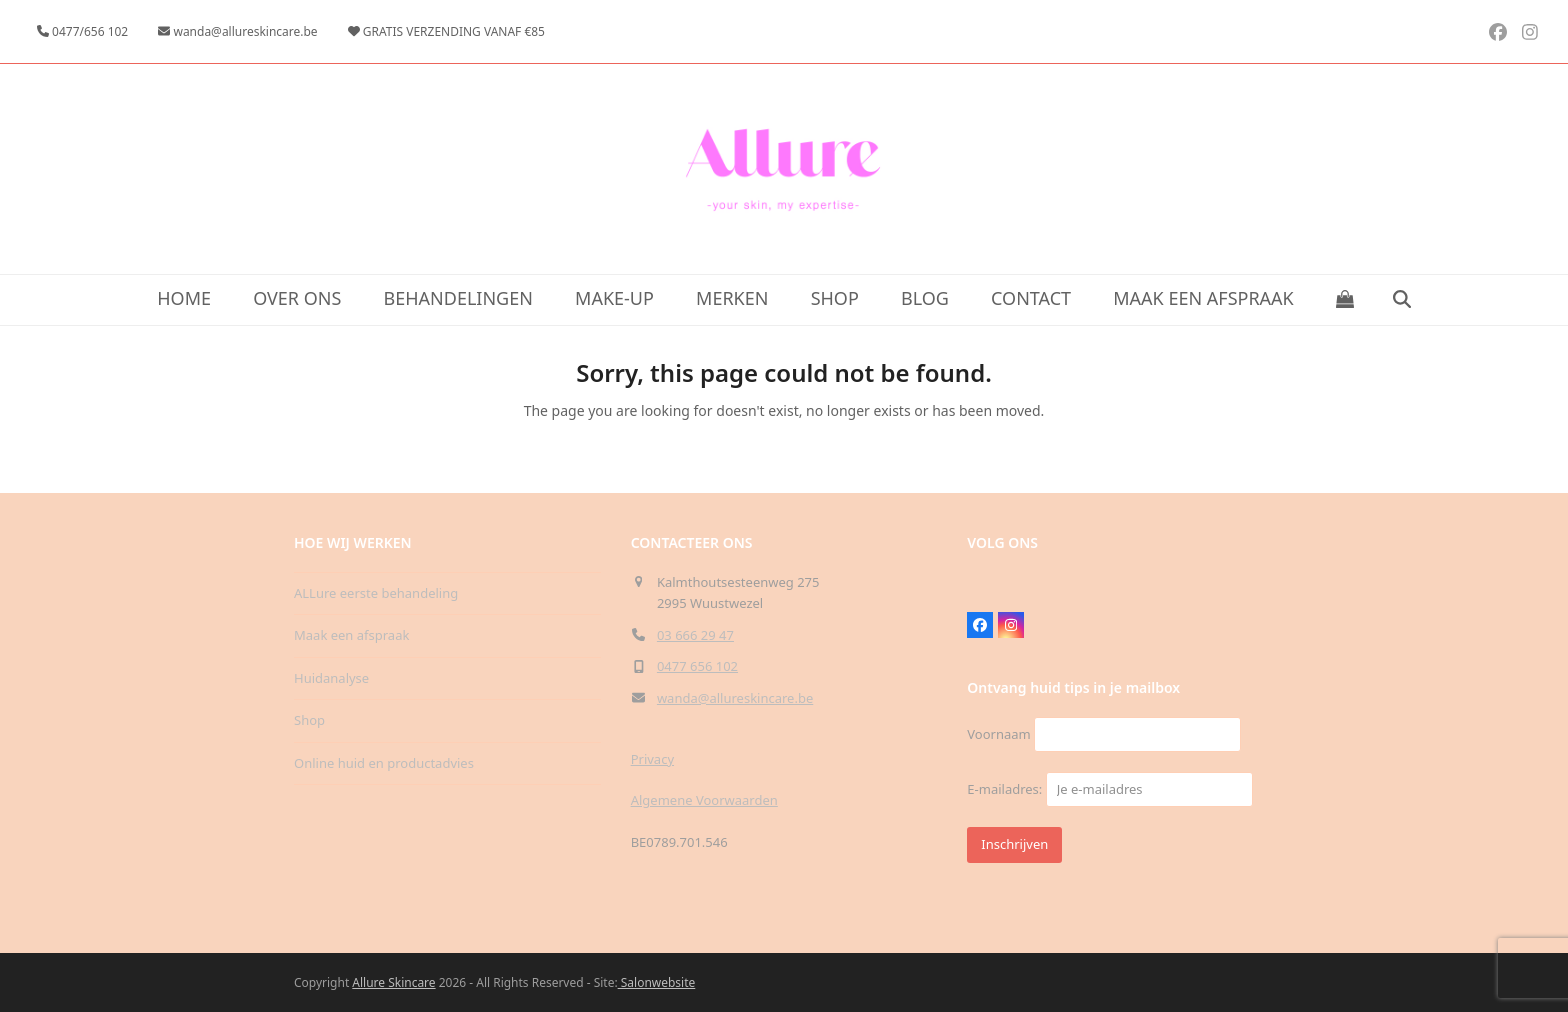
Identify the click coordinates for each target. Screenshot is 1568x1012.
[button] (1345, 300)
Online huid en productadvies (384, 763)
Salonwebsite (657, 982)
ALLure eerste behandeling (376, 593)
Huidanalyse (331, 678)
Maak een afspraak (351, 635)
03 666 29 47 (695, 635)
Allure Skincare (393, 982)
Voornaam (998, 734)
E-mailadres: (1109, 789)
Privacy (652, 759)
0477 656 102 (697, 666)
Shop (309, 720)
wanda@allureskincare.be (735, 698)
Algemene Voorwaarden (704, 800)
